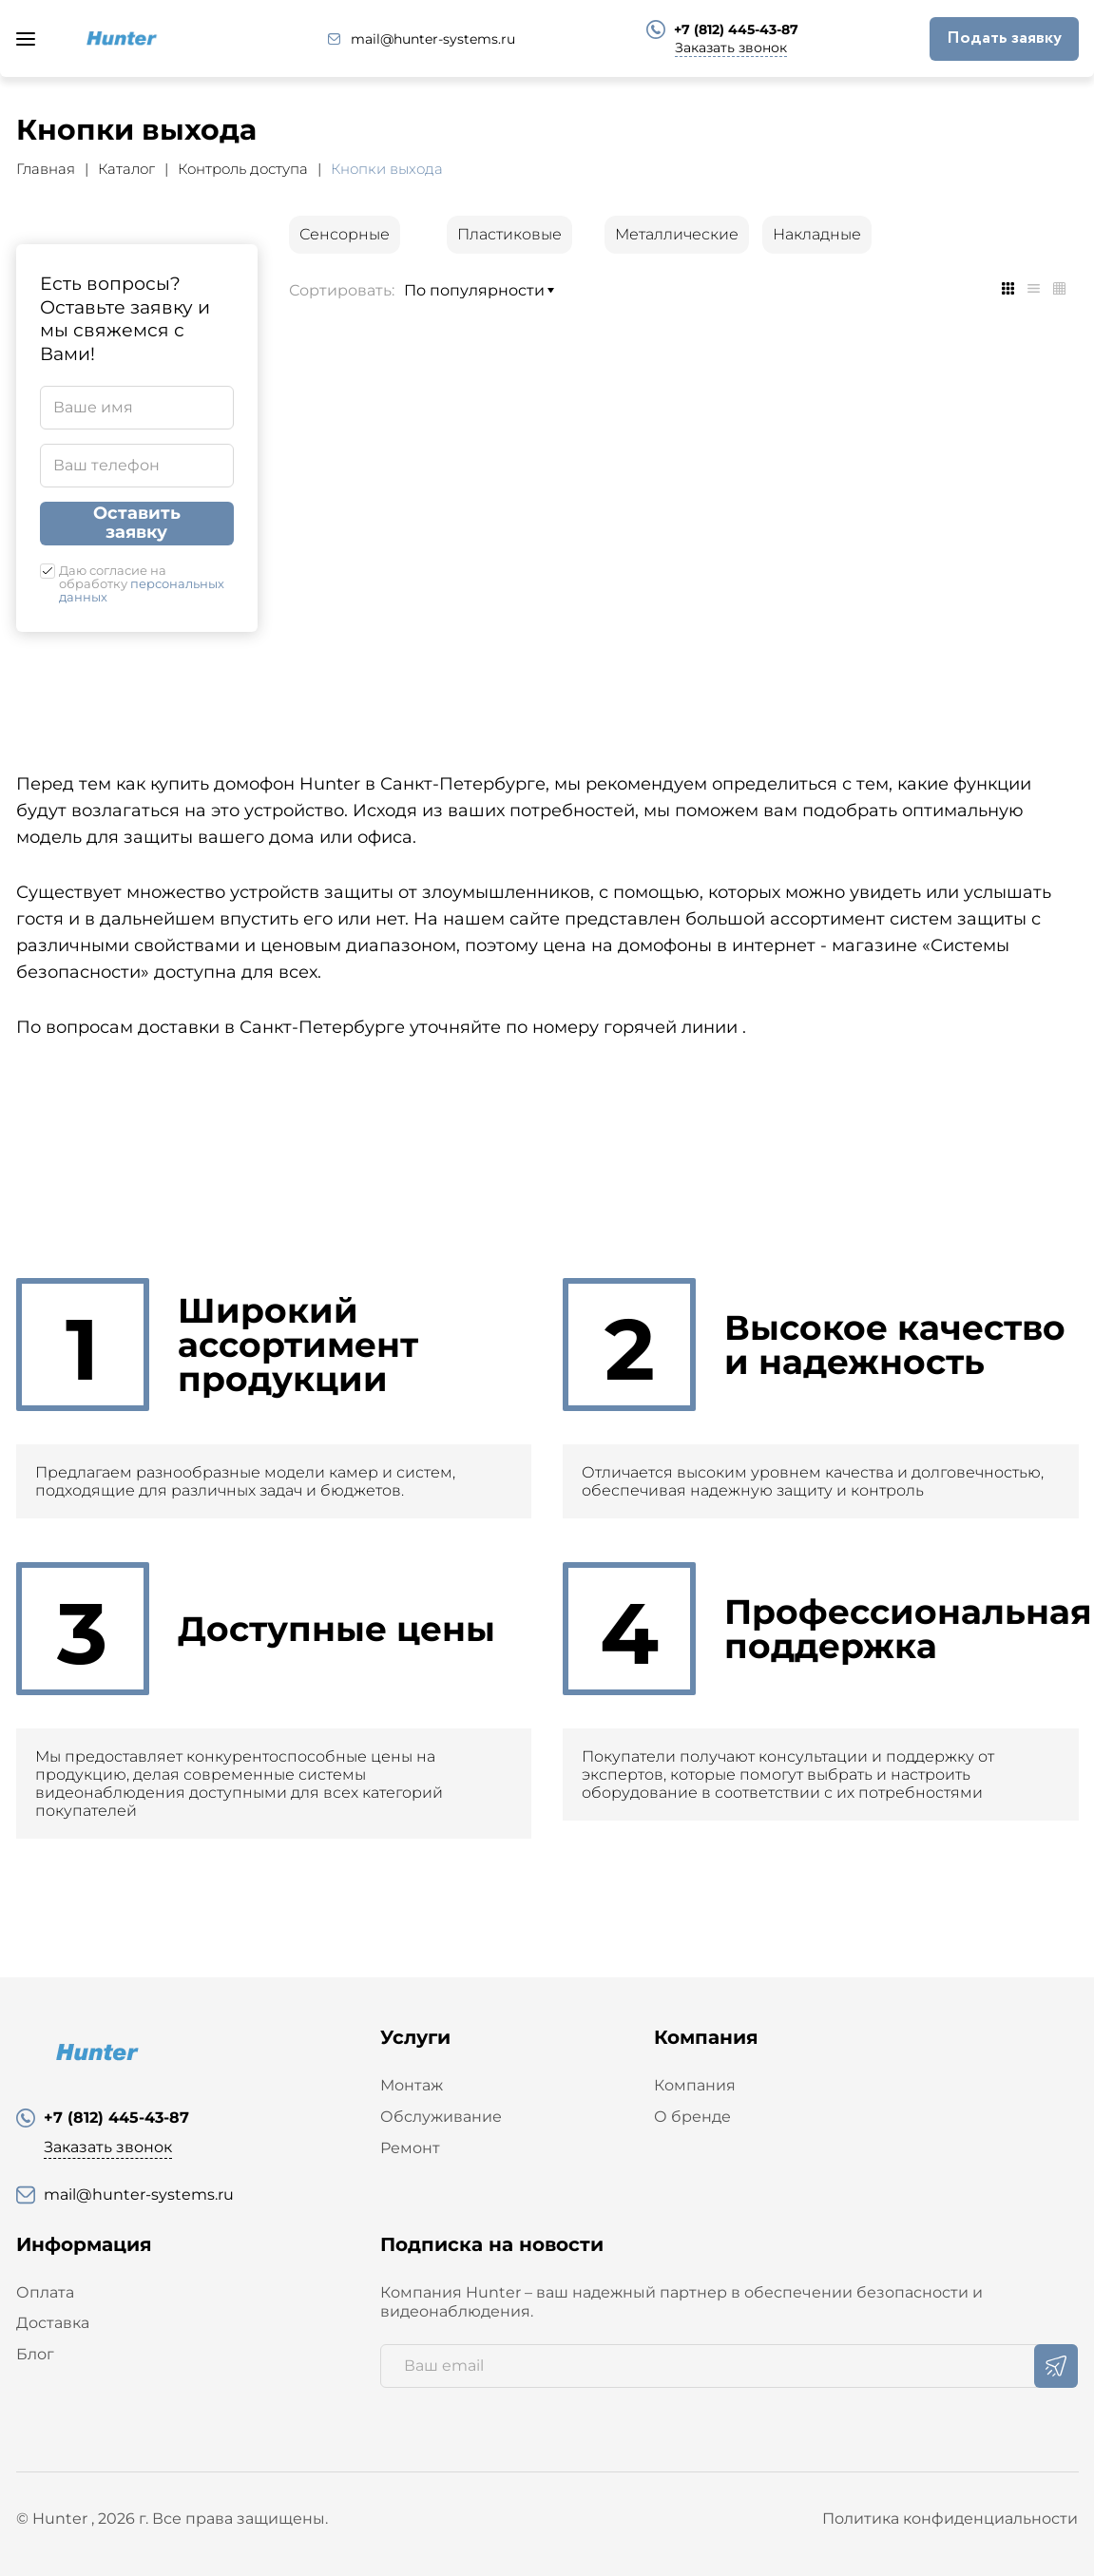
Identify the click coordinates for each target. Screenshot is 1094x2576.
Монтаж (411, 2085)
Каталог (126, 169)
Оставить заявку (137, 523)
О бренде (692, 2117)
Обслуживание (441, 2117)
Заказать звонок (731, 47)
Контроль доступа (243, 169)
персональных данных (141, 590)
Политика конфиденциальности (950, 2518)
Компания (695, 2085)
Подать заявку (1004, 38)
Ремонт (410, 2148)
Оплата (45, 2292)
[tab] (1008, 288)
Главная (45, 169)
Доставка (52, 2323)
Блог (35, 2354)
